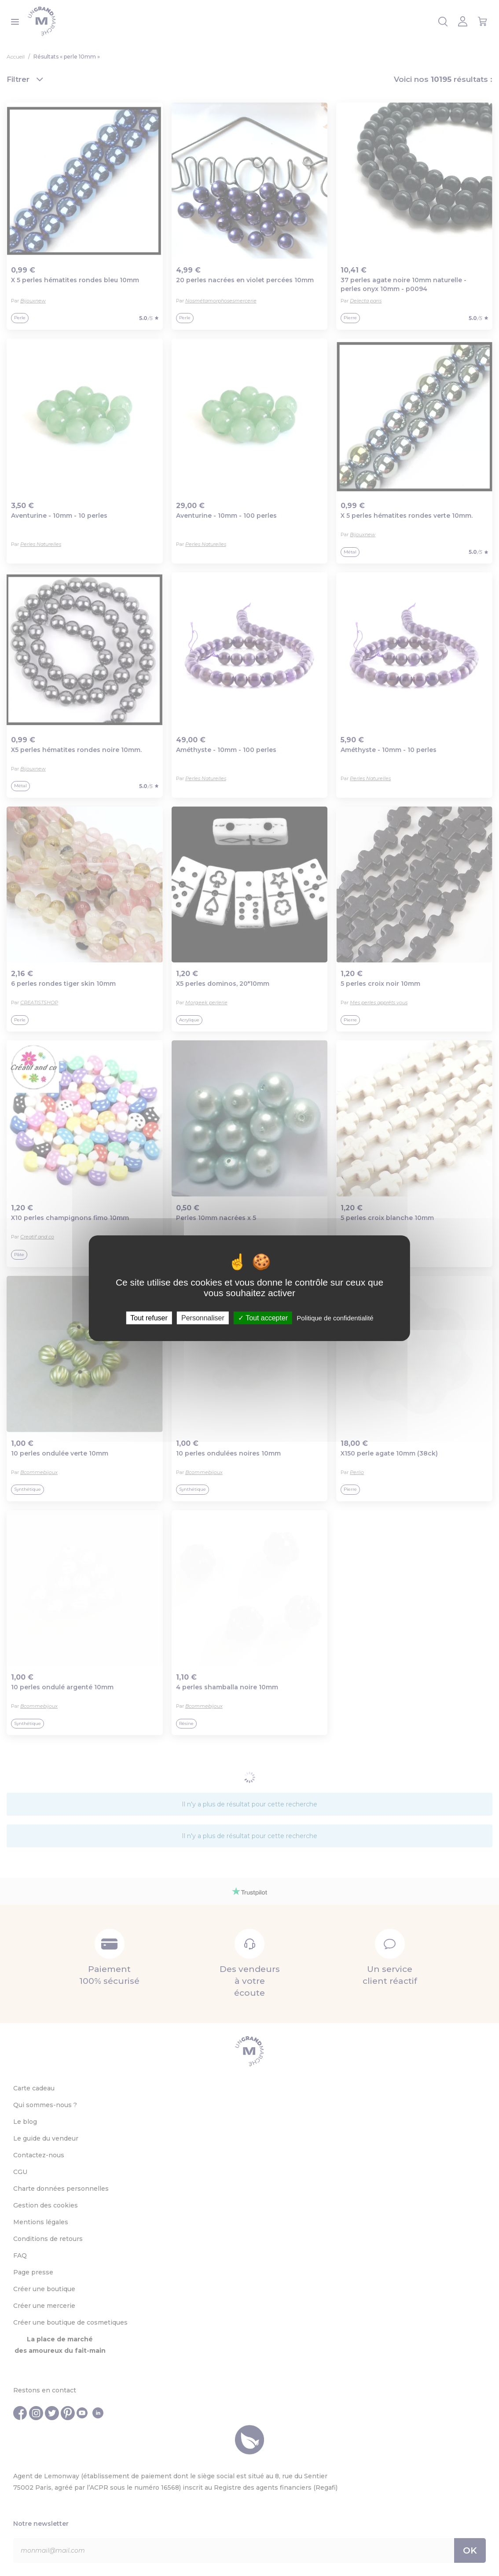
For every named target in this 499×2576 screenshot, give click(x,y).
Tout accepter (263, 1317)
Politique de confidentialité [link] (335, 1317)
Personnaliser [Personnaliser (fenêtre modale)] (202, 1317)
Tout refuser (148, 1317)
